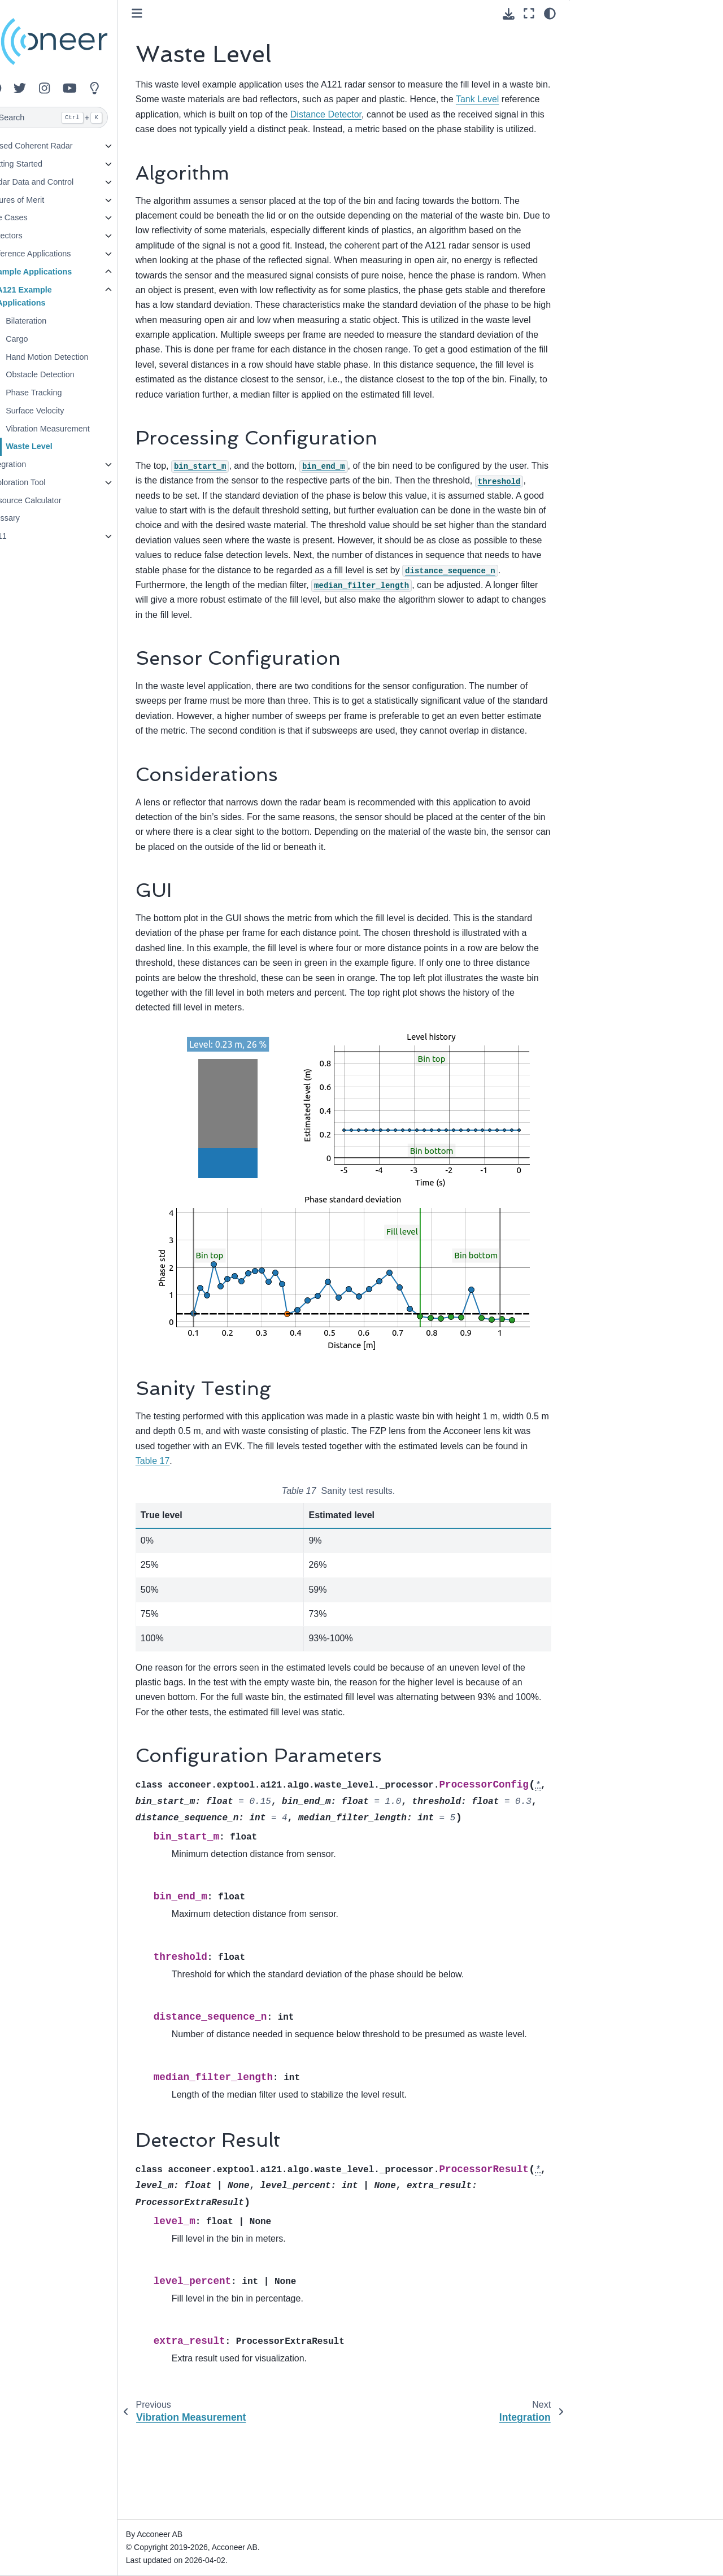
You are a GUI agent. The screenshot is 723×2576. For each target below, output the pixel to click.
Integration (34, 464)
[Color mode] (549, 13)
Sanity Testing (604, 125)
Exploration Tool (43, 482)
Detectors (32, 235)
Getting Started (42, 163)
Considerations (606, 89)
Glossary (31, 517)
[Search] (72, 117)
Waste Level (56, 446)
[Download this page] (508, 14)
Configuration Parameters (625, 143)
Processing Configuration (624, 53)
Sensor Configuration (617, 71)
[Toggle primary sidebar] (164, 13)
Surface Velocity (62, 410)
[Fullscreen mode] (529, 13)
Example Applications (57, 271)
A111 (24, 536)
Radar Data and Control (58, 181)
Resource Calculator (51, 500)
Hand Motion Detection (74, 356)
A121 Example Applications (51, 296)
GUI (586, 107)
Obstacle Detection (67, 374)
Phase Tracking (61, 392)
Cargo (44, 338)
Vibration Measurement (75, 428)
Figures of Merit (43, 199)
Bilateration (53, 320)
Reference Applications (56, 253)
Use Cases (34, 217)
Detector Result (607, 160)
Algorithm (598, 35)
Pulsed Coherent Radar (57, 145)
